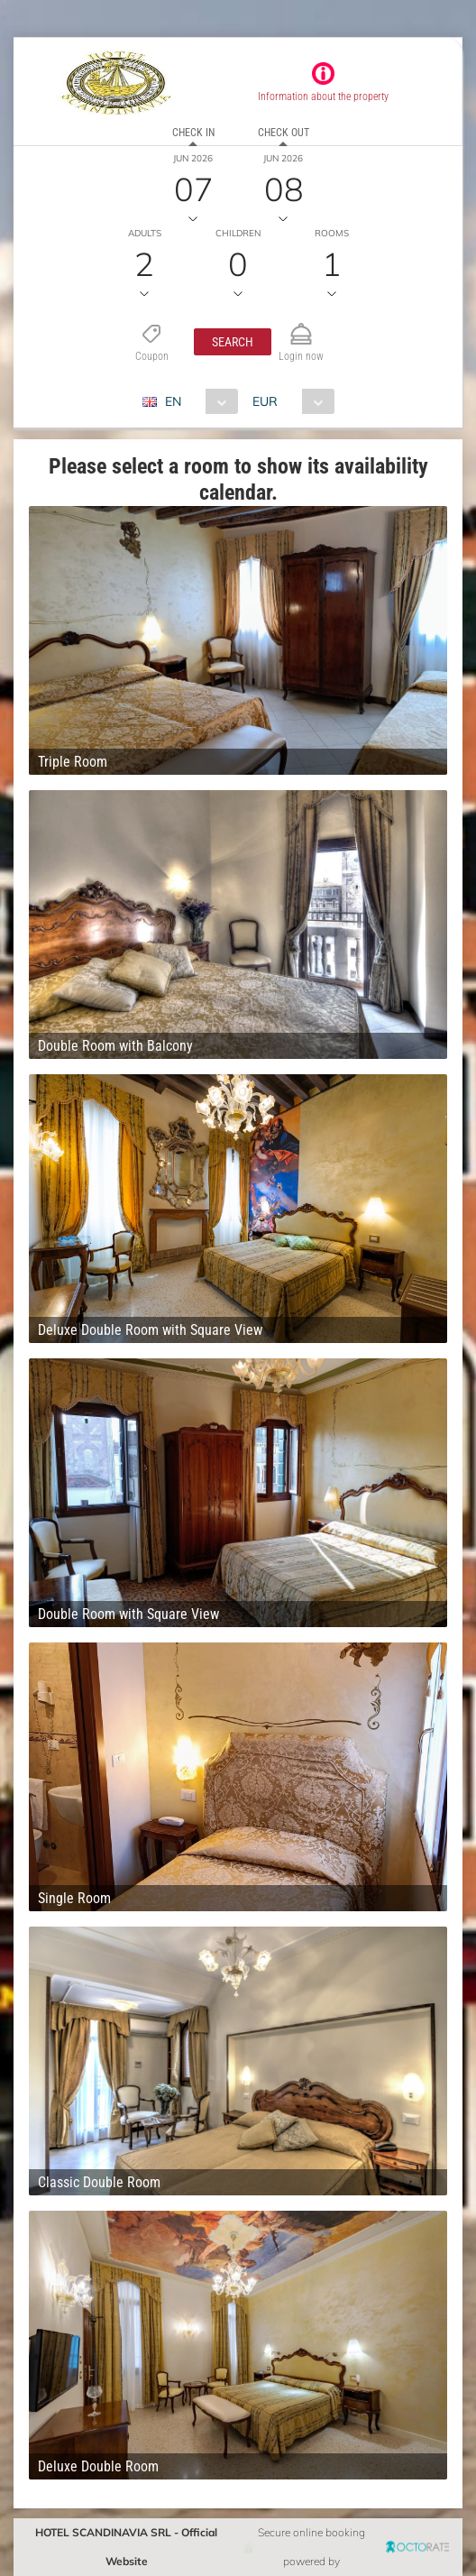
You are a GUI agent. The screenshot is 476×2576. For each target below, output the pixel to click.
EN (173, 401)
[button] (232, 341)
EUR (265, 401)
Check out (283, 132)
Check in (193, 132)
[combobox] (197, 401)
